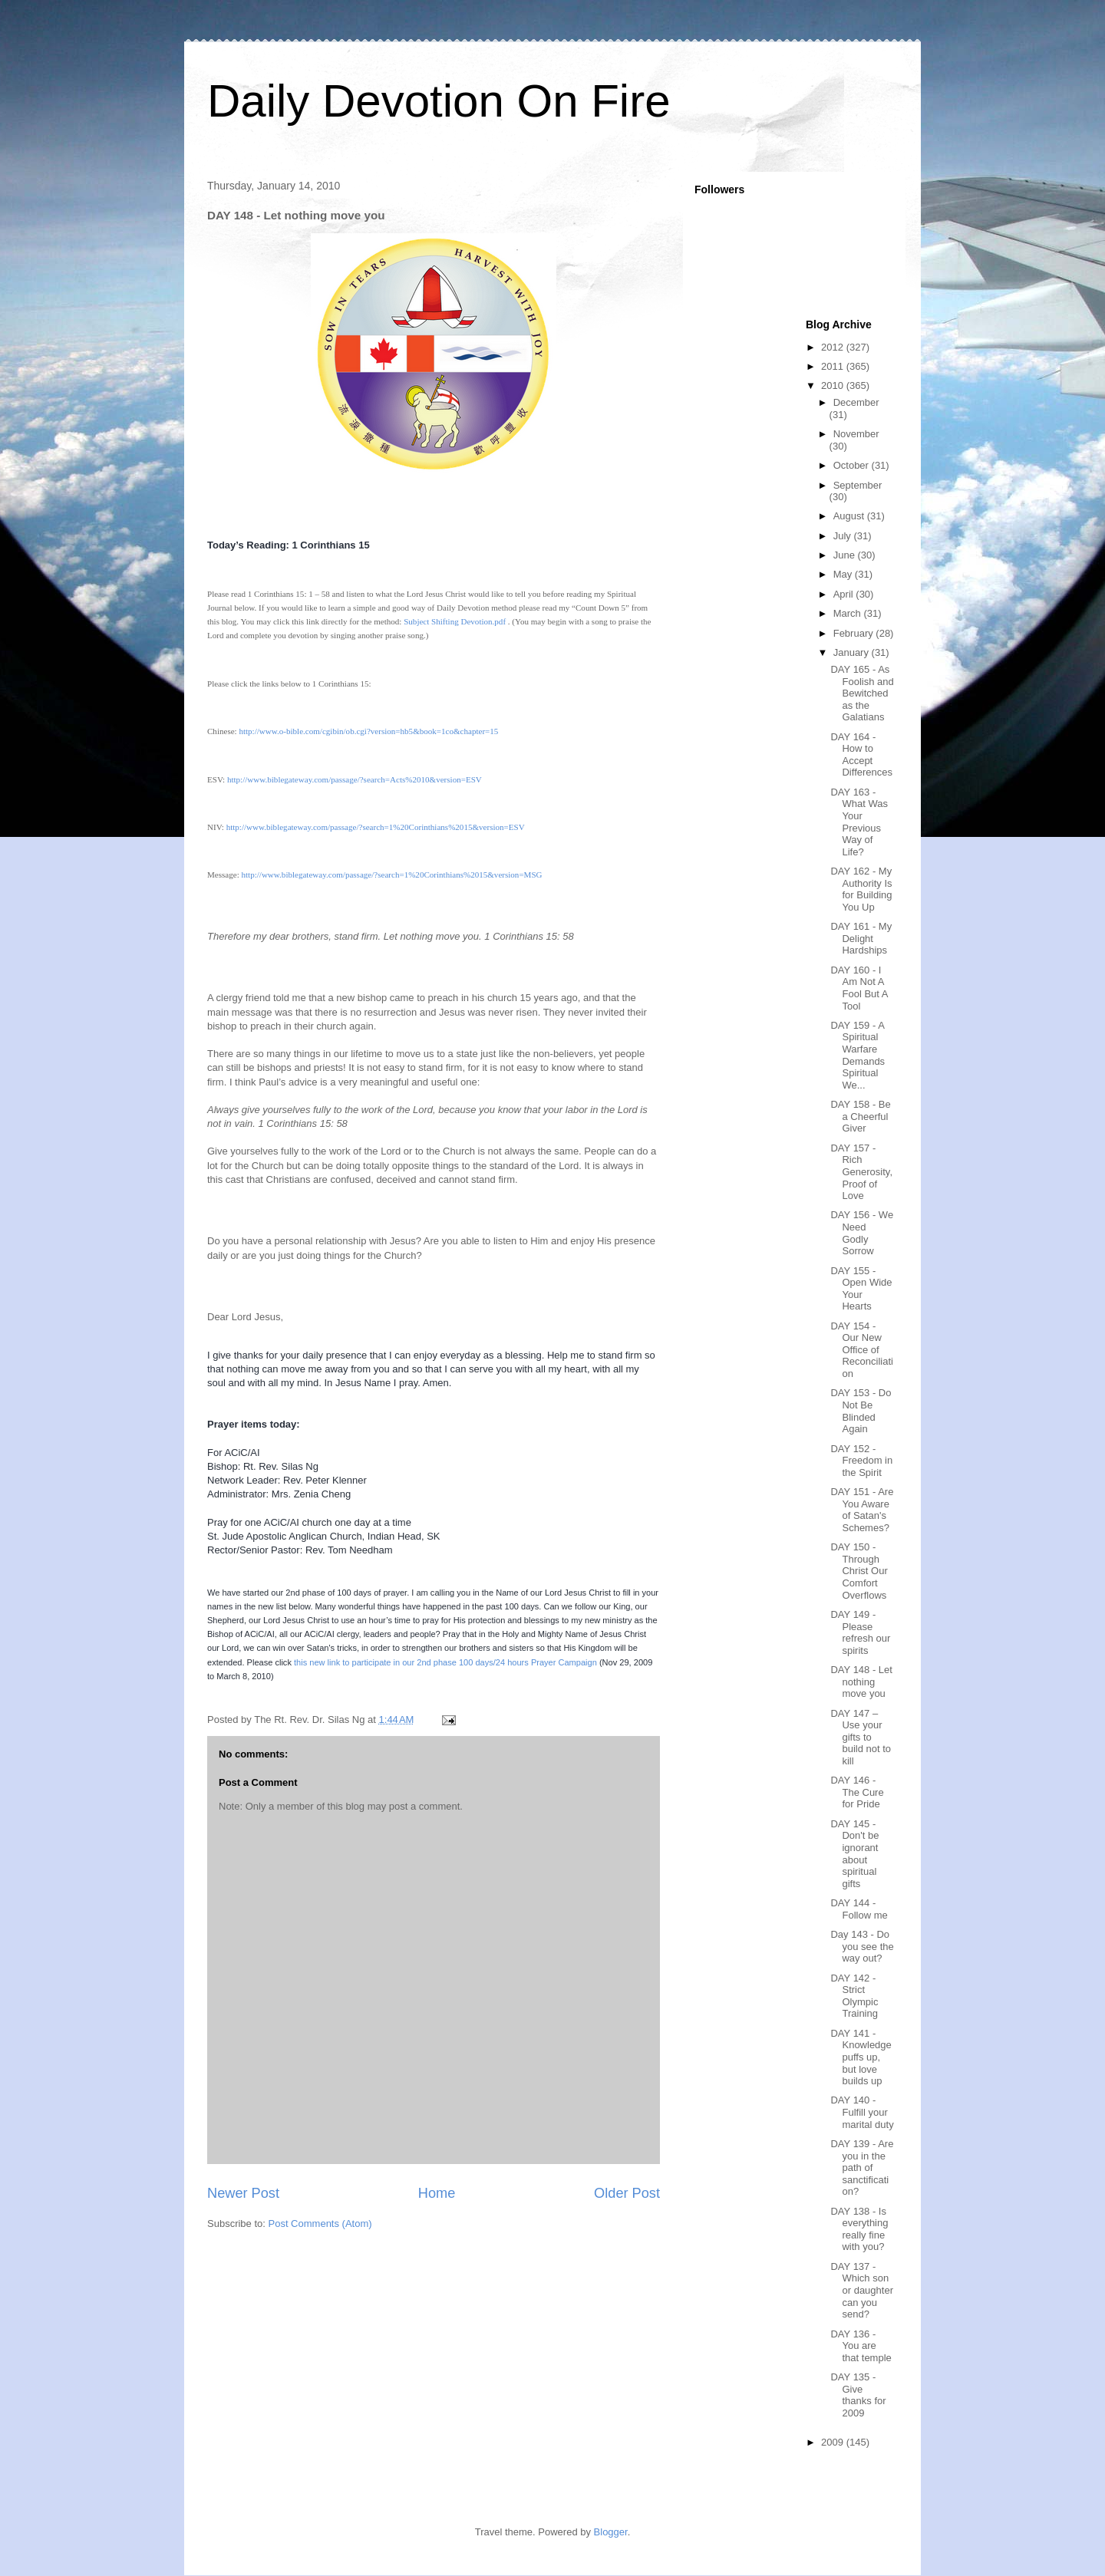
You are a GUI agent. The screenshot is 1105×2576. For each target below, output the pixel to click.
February (854, 633)
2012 (833, 347)
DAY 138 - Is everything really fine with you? (859, 2229)
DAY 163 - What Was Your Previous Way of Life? (858, 822)
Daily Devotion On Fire (439, 101)
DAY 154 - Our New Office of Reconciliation (861, 1349)
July (843, 536)
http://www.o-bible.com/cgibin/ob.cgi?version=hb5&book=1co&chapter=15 (368, 731)
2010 (833, 385)
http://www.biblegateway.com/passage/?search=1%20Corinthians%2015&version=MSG (391, 874)
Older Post (627, 2193)
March (848, 613)
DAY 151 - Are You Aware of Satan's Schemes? (861, 1509)
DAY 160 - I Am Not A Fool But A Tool (858, 988)
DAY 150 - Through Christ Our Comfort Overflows (858, 1570)
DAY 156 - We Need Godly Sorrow (861, 1233)
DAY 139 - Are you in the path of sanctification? (861, 2167)
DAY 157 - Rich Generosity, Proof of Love (861, 1171)
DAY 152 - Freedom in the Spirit (861, 1460)
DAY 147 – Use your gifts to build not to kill (860, 1737)
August (850, 516)
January (852, 652)
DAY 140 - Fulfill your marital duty (861, 2112)
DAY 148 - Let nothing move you (861, 1681)
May (844, 574)
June (845, 555)
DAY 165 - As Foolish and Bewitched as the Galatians (861, 693)
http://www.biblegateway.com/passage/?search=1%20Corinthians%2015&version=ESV (375, 827)
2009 (833, 2442)
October (852, 465)
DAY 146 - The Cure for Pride (856, 1792)
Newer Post (243, 2193)
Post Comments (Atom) (320, 2223)
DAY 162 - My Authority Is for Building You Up (861, 889)
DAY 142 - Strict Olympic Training (854, 1996)
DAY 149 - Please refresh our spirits (860, 1632)
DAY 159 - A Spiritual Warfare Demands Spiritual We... (857, 1055)
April (844, 594)
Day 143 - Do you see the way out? (861, 1946)
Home (437, 2193)
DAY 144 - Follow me (858, 1909)
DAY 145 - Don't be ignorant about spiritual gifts (854, 1853)
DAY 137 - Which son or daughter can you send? (861, 2290)
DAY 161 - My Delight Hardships (861, 938)
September (857, 485)
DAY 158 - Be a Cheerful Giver (860, 1116)
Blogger (611, 2532)
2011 (833, 366)
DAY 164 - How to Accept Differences (861, 755)
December (856, 402)
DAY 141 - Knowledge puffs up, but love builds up (860, 2057)
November (856, 434)
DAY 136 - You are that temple (860, 2346)
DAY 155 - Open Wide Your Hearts (861, 1289)
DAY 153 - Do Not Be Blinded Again (860, 1411)
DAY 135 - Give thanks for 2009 (858, 2395)
